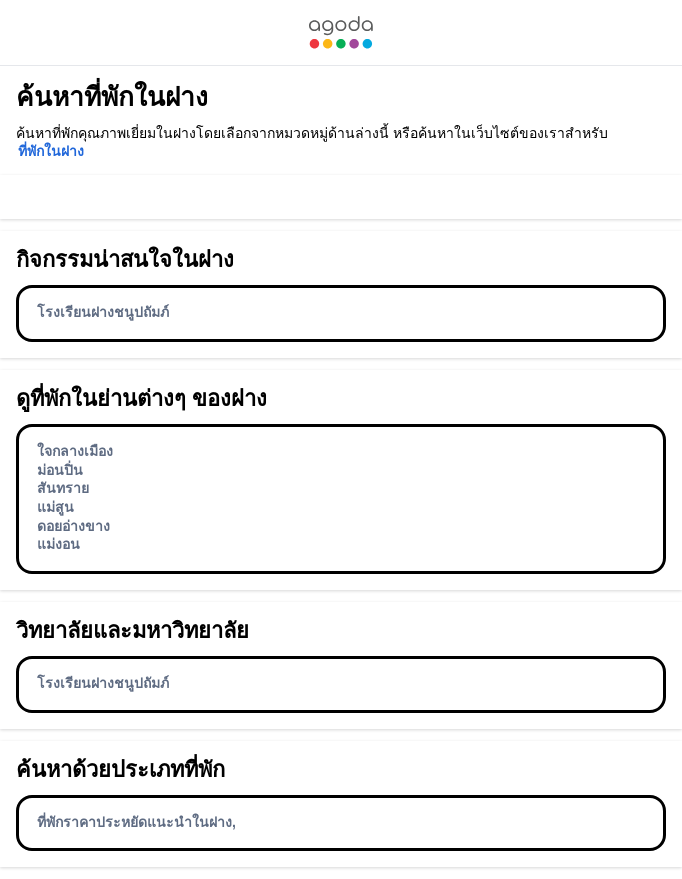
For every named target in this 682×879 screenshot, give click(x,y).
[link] (341, 32)
